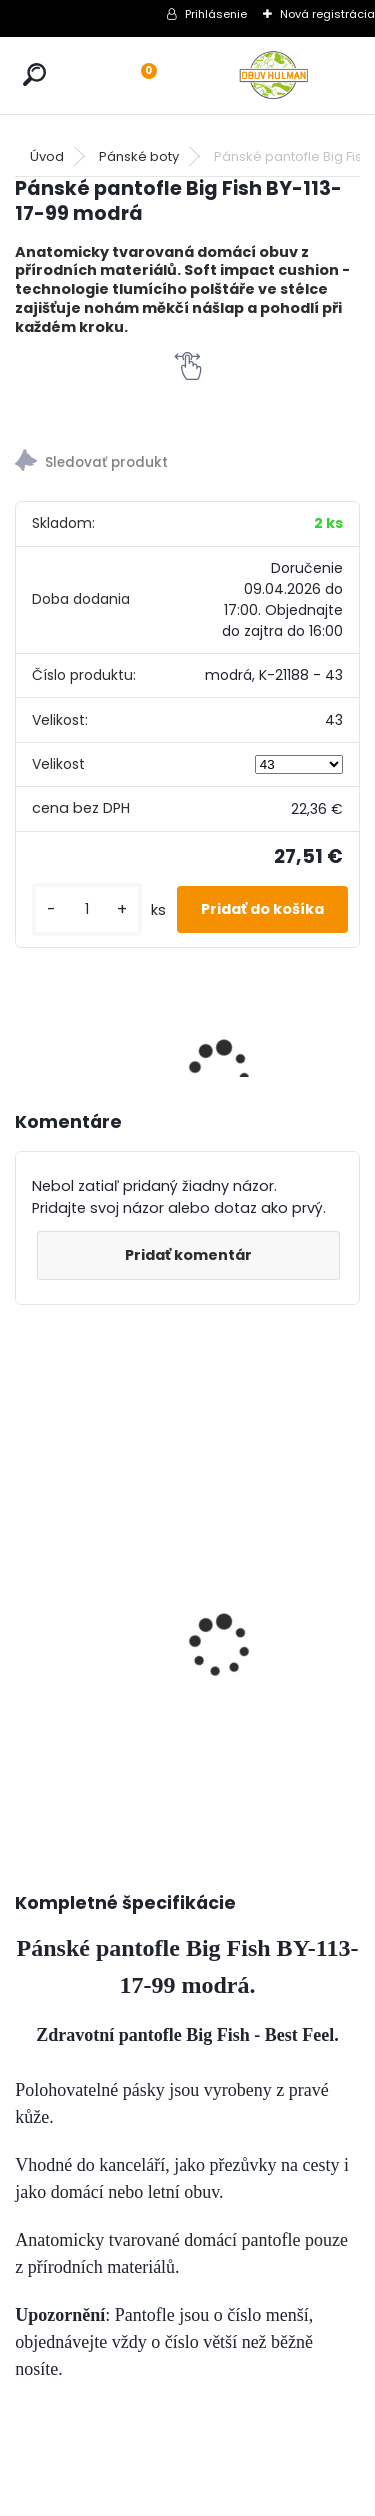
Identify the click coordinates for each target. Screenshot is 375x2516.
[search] (34, 74)
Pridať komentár (188, 1255)
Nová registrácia (327, 14)
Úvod (47, 156)
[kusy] (87, 909)
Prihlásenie (216, 14)
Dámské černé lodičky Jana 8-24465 (61, 1527)
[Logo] (274, 75)
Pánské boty (139, 156)
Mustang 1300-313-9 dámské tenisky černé (176, 1504)
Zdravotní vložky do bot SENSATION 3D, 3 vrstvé (279, 1537)
